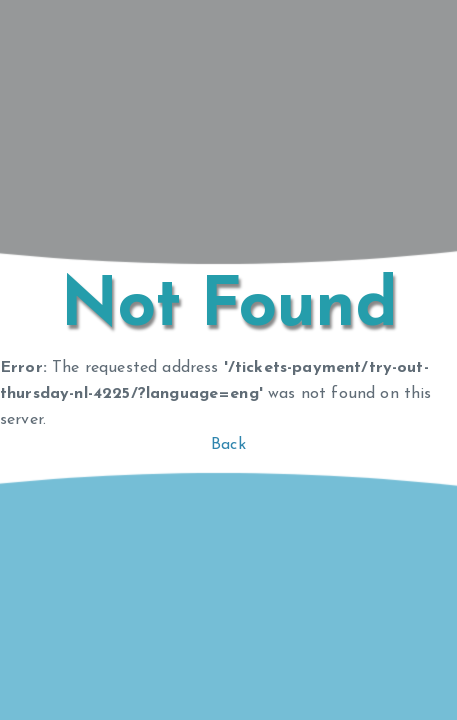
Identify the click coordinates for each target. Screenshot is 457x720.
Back (228, 445)
